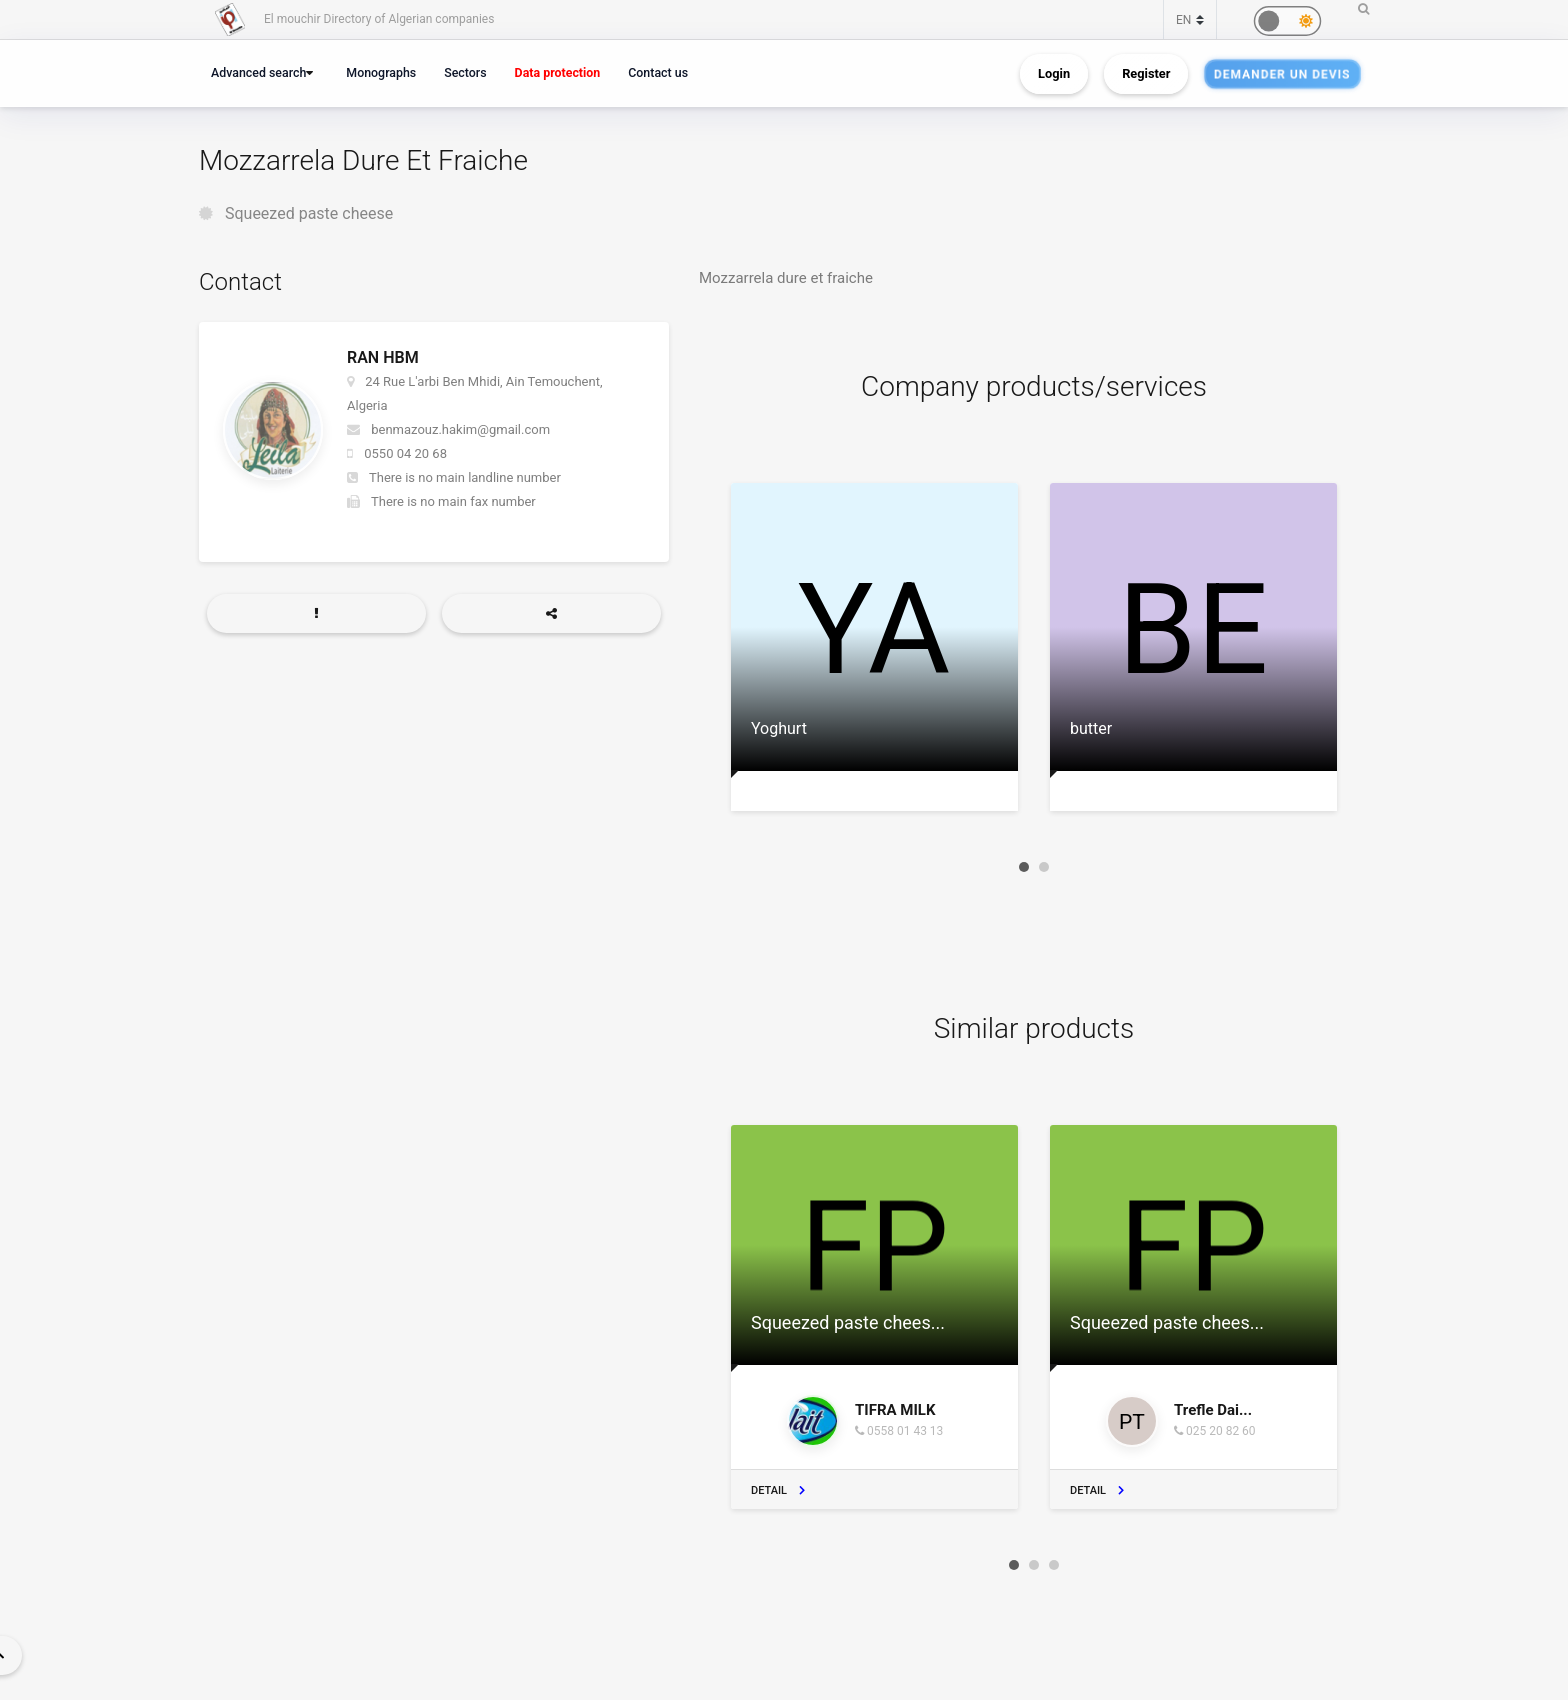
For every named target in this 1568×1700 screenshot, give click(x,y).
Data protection (558, 72)
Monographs (381, 72)
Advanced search (258, 72)
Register (1146, 73)
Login (1054, 73)
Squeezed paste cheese (309, 213)
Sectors (465, 72)
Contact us (658, 72)
